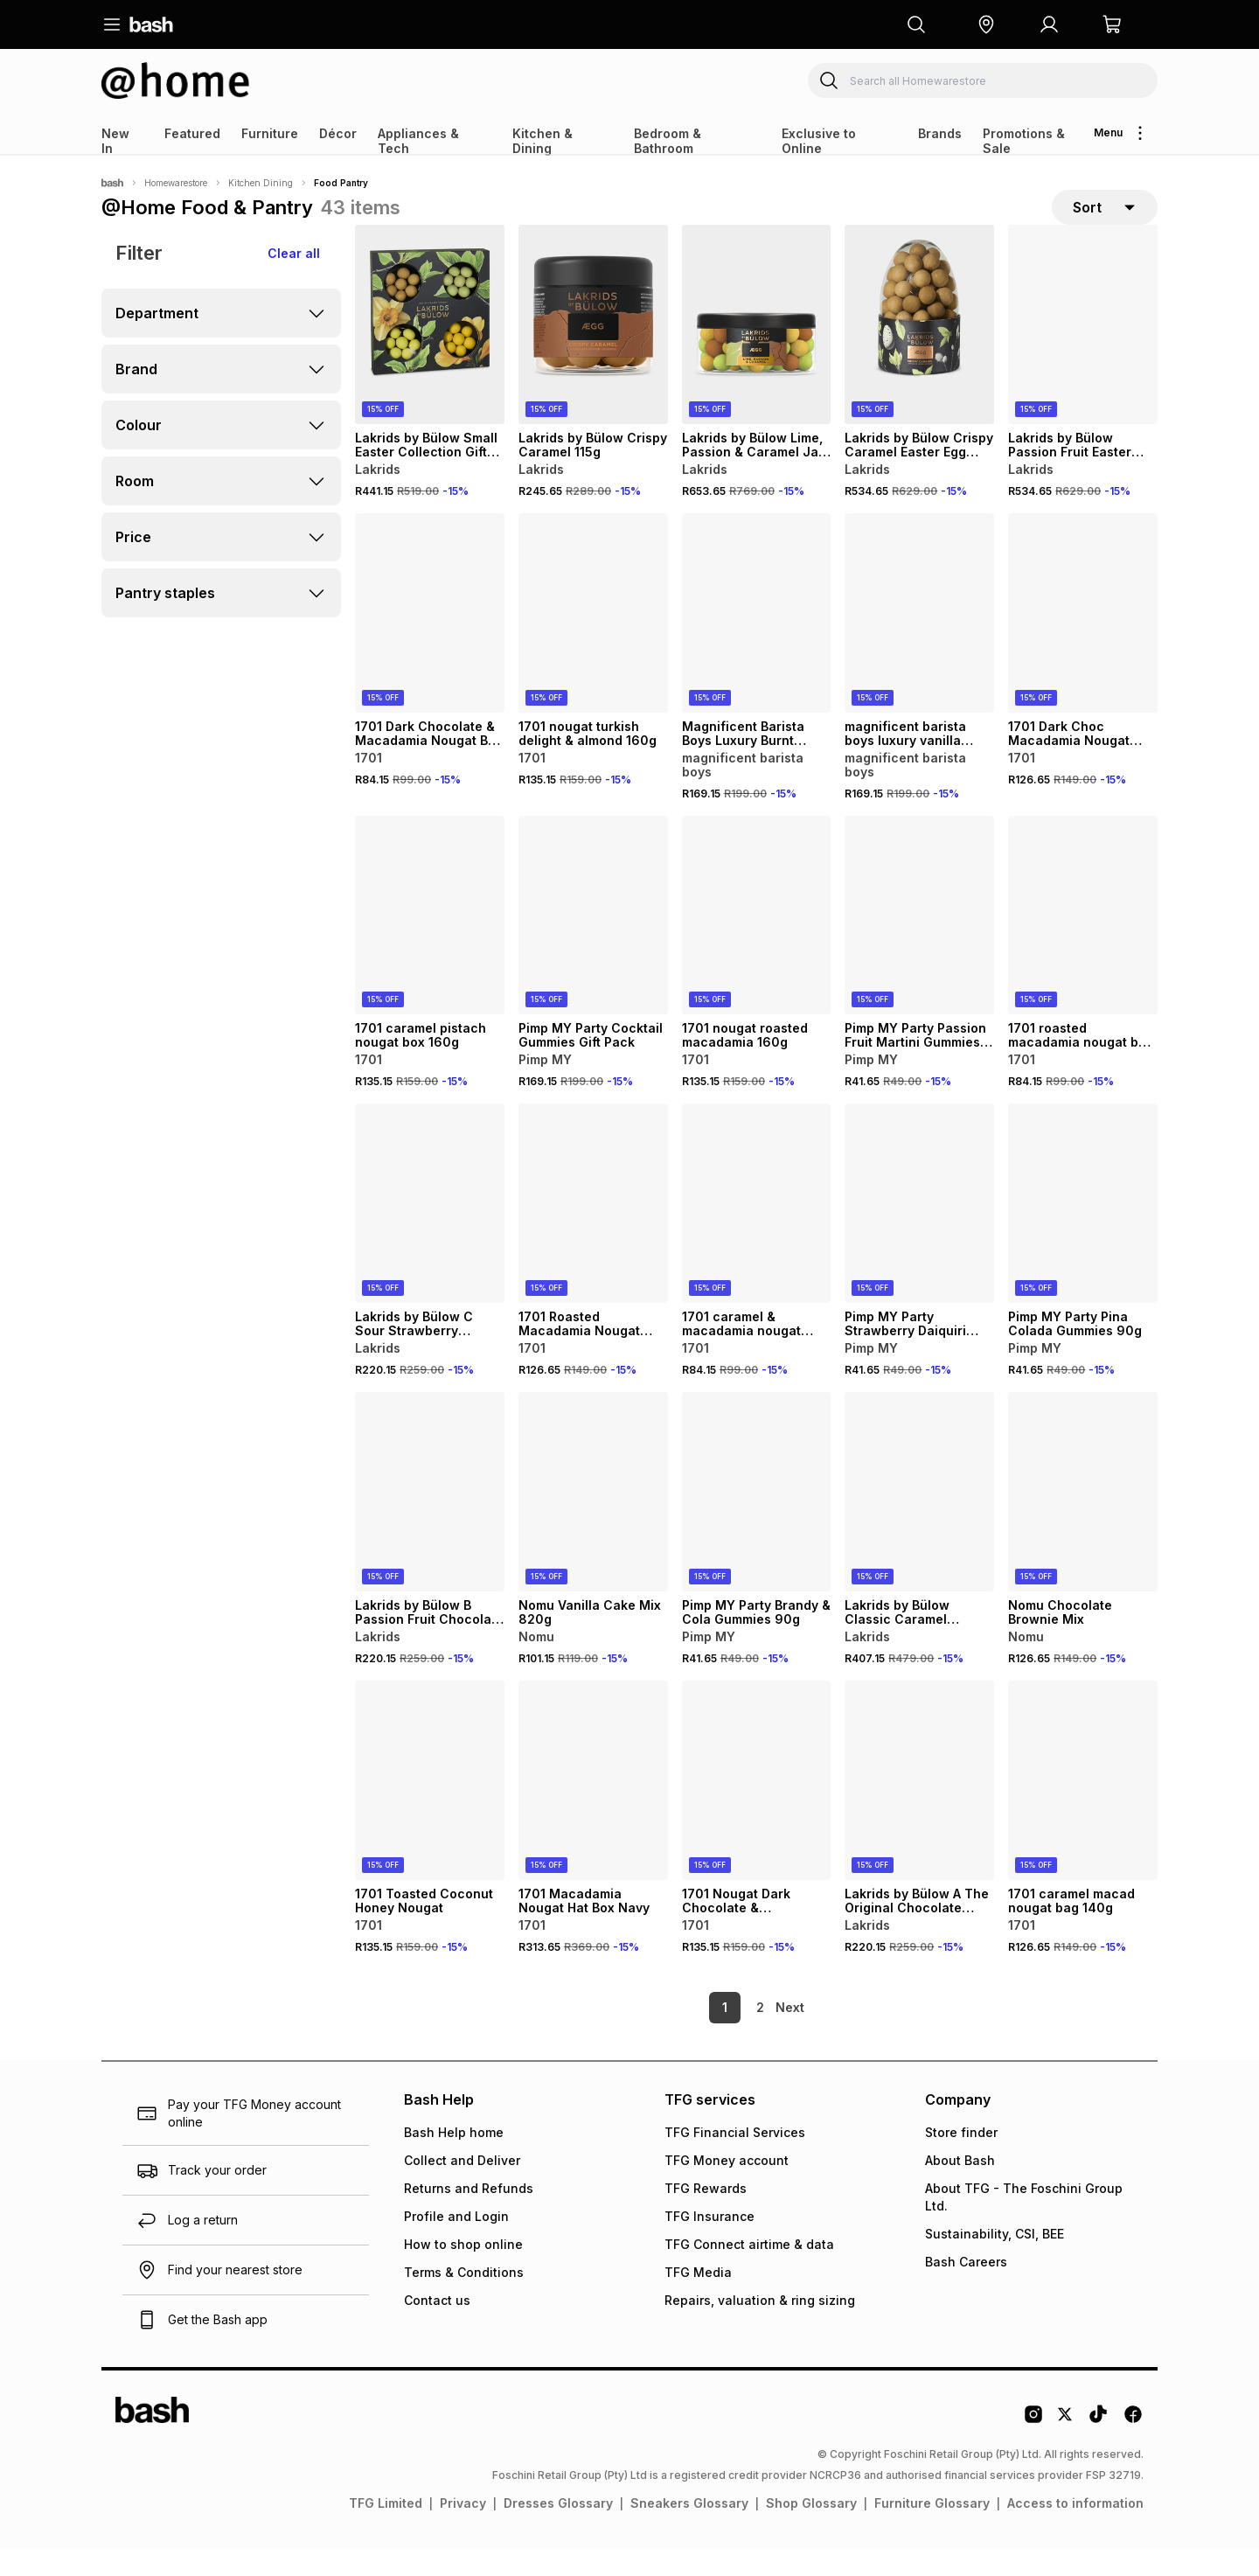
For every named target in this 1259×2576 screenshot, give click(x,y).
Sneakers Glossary (689, 2530)
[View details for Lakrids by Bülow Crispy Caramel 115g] (593, 352)
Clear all (294, 281)
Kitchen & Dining (542, 141)
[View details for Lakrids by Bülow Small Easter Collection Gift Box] (429, 352)
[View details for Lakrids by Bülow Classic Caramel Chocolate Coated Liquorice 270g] (919, 1519)
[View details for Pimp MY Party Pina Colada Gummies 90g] (1083, 1231)
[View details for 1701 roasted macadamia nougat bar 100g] (1083, 942)
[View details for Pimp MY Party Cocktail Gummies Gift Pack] (593, 942)
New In (115, 141)
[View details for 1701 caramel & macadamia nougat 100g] (756, 1231)
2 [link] (730, 2034)
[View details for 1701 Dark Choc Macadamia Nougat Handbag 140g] (1083, 641)
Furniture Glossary (932, 2530)
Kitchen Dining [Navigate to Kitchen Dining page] (260, 183)
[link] (791, 2034)
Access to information (1075, 2530)
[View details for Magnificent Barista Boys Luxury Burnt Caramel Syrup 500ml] (756, 641)
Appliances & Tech (418, 141)
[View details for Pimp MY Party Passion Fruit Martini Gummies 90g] (919, 942)
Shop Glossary (811, 2530)
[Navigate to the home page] (151, 24)
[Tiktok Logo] (1098, 2447)
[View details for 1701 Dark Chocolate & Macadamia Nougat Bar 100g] (429, 641)
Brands (940, 133)
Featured (192, 133)
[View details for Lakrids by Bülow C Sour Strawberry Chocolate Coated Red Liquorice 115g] (429, 1231)
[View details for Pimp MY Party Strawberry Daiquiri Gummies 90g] (919, 1231)
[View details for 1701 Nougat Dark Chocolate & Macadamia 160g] (756, 1808)
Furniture (269, 133)
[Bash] (112, 182)
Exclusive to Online (819, 141)
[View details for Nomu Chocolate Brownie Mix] (1083, 1519)
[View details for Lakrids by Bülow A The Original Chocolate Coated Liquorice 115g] (919, 1808)
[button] (986, 24)
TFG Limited (385, 2530)
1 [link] (695, 2034)
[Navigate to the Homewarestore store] (175, 80)
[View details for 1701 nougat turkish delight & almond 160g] (593, 641)
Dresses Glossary (558, 2530)
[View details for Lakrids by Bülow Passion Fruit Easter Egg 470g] (1083, 352)
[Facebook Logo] (1133, 2447)
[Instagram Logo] (1033, 2447)
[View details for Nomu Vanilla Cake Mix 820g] (593, 1519)
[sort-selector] (1105, 221)
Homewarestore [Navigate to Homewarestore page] (175, 183)
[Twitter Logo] (1066, 2447)
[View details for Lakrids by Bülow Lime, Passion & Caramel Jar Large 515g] (756, 352)
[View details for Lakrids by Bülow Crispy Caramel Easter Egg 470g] (919, 352)
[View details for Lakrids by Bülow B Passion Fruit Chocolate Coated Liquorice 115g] (429, 1519)
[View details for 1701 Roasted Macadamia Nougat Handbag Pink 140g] (593, 1231)
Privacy (463, 2530)
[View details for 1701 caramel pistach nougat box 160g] (429, 942)
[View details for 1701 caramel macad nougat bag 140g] (1083, 1808)
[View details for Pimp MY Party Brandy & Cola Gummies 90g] (756, 1519)
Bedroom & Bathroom (667, 141)
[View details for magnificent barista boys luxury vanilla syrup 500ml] (919, 641)
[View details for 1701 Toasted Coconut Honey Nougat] (429, 1808)
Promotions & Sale (1024, 141)
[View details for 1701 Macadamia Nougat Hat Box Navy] (593, 1808)
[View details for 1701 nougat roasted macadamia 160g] (756, 942)
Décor (338, 133)
